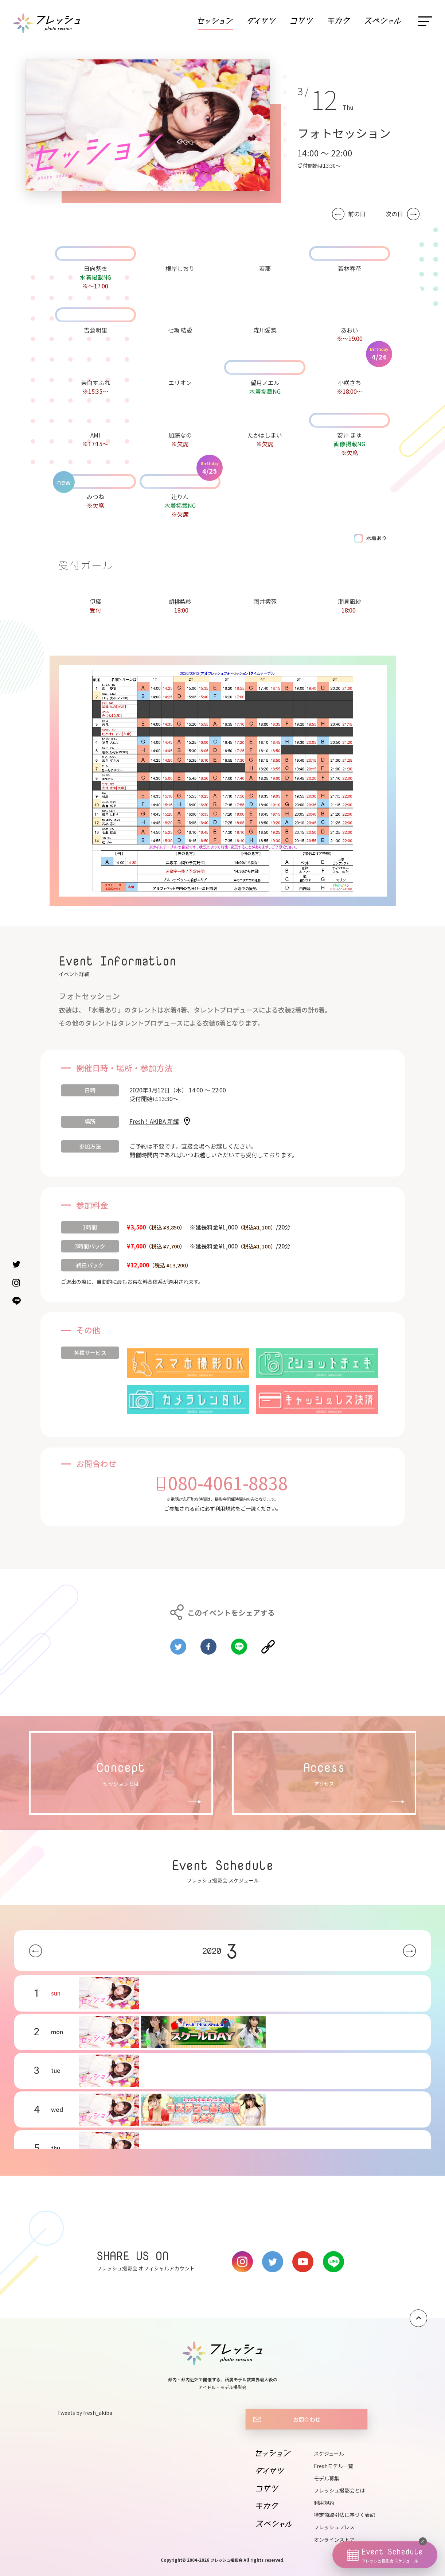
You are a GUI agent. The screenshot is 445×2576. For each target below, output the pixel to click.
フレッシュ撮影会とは (339, 2490)
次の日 (394, 214)
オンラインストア (334, 2539)
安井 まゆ (349, 435)
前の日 (357, 214)
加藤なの (180, 435)
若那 (265, 268)
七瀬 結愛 (180, 330)
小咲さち (349, 382)
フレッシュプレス (334, 2527)
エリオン (180, 382)
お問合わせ (306, 2419)
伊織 (95, 601)
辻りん (180, 496)
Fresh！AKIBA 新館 (154, 1121)
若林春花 (349, 268)
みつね (95, 496)
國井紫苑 (265, 601)
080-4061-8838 (228, 1482)
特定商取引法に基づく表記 (344, 2514)
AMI (95, 435)
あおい (349, 330)
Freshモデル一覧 (333, 2466)
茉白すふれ (95, 382)
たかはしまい (264, 435)
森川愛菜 (265, 330)
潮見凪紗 (349, 601)
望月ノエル (265, 382)
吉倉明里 (95, 330)
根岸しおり (180, 268)
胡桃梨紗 (180, 601)
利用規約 (225, 1508)
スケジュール (329, 2453)
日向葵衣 (95, 268)
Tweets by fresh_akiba (84, 2412)
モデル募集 (326, 2478)
